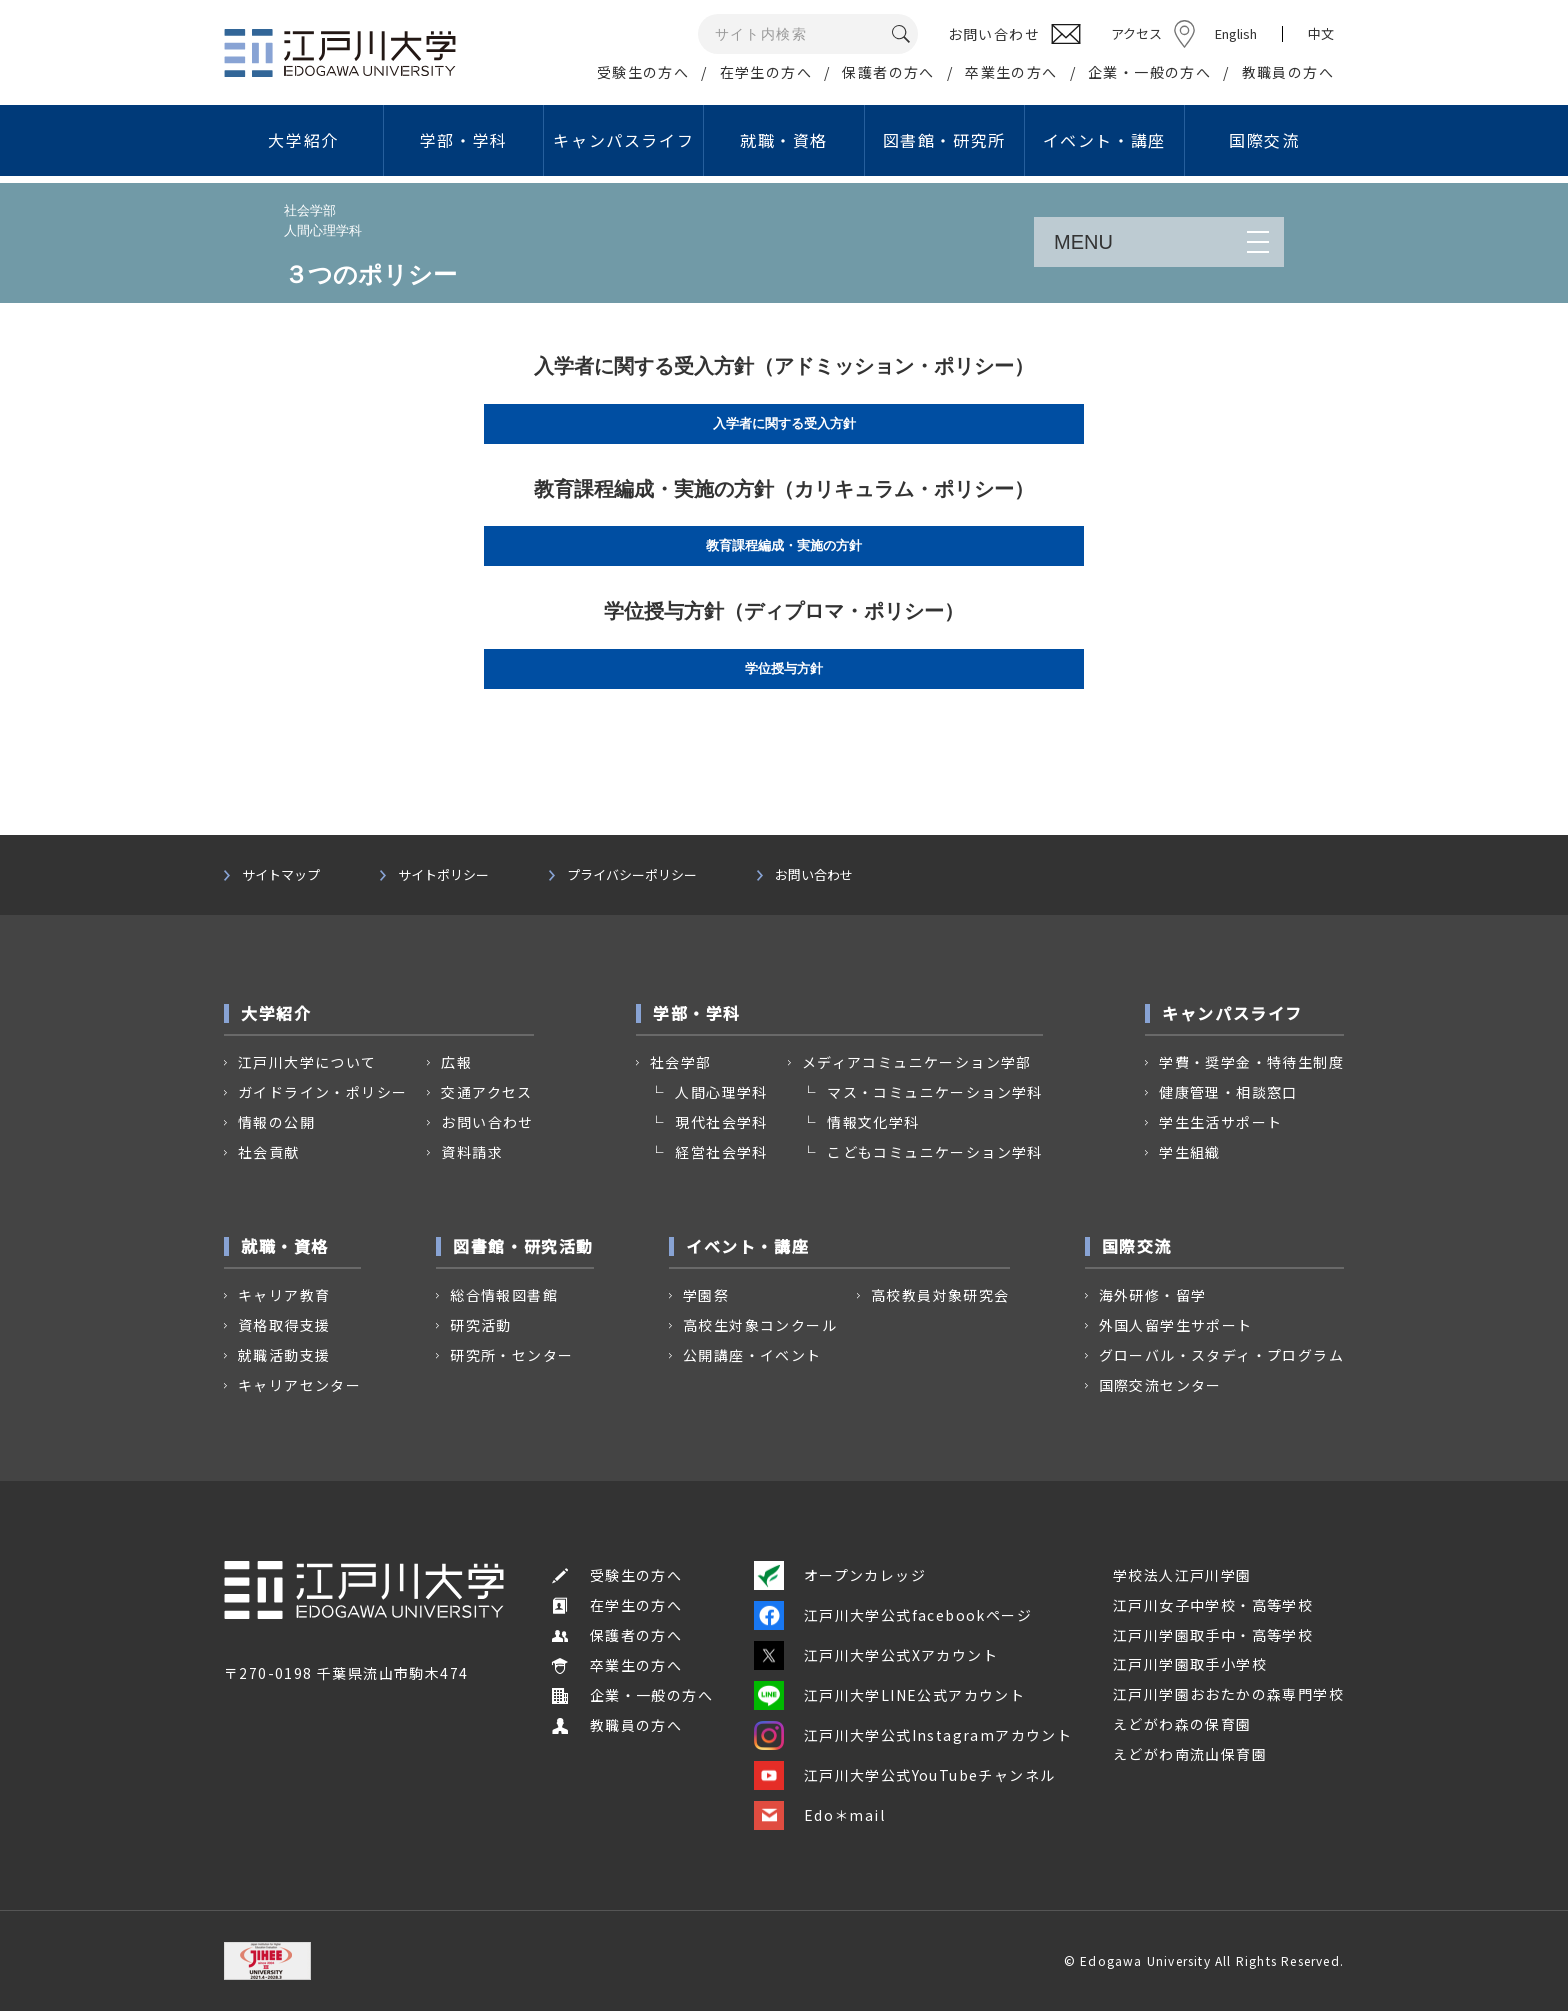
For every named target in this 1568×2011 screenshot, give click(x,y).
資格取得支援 (284, 1325)
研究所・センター (511, 1355)
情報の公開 (276, 1122)
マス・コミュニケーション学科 (935, 1092)
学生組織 (1190, 1152)
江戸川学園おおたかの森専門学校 (1228, 1694)
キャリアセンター (299, 1385)
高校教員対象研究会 (940, 1295)
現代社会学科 (721, 1122)
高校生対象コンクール (760, 1325)
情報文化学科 (873, 1122)
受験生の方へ (643, 72)
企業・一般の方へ (1149, 72)
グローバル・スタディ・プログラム (1221, 1355)
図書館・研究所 (944, 140)
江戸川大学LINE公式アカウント (889, 1695)
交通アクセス (486, 1092)
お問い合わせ (814, 875)
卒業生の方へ (1011, 72)
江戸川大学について (307, 1062)
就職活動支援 (284, 1355)
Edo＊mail (819, 1815)
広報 (456, 1062)
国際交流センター (1160, 1385)
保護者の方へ (888, 72)
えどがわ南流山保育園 (1190, 1754)
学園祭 (706, 1295)
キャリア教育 (284, 1295)
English (1236, 33)
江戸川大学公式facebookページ (893, 1615)
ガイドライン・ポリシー (322, 1092)
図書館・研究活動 (523, 1246)
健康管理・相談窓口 (1228, 1092)
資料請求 (472, 1152)
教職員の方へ (1288, 72)
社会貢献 (269, 1152)
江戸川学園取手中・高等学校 (1213, 1635)
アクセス (1136, 33)
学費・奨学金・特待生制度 (1251, 1062)
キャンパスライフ (623, 140)
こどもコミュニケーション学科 (935, 1152)
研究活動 (481, 1325)
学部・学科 (464, 140)
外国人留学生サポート (1176, 1325)
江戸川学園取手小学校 (1190, 1664)
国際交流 (1264, 140)
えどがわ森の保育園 (1182, 1724)
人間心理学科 (721, 1092)
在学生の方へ (766, 72)
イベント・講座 (1104, 140)
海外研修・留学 (1153, 1295)
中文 (1321, 34)
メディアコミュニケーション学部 (917, 1062)
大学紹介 (303, 140)
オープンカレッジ (840, 1575)
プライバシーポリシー (632, 875)
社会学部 (681, 1062)
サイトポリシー (443, 875)
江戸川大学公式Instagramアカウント (913, 1735)
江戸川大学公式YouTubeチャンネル (905, 1775)
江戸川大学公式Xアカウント (876, 1655)
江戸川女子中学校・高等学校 (1213, 1605)
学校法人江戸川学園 (1182, 1575)
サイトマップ (281, 875)
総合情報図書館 (504, 1295)
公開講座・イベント (752, 1355)
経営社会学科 (721, 1152)
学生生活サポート (1220, 1122)
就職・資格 (784, 140)
